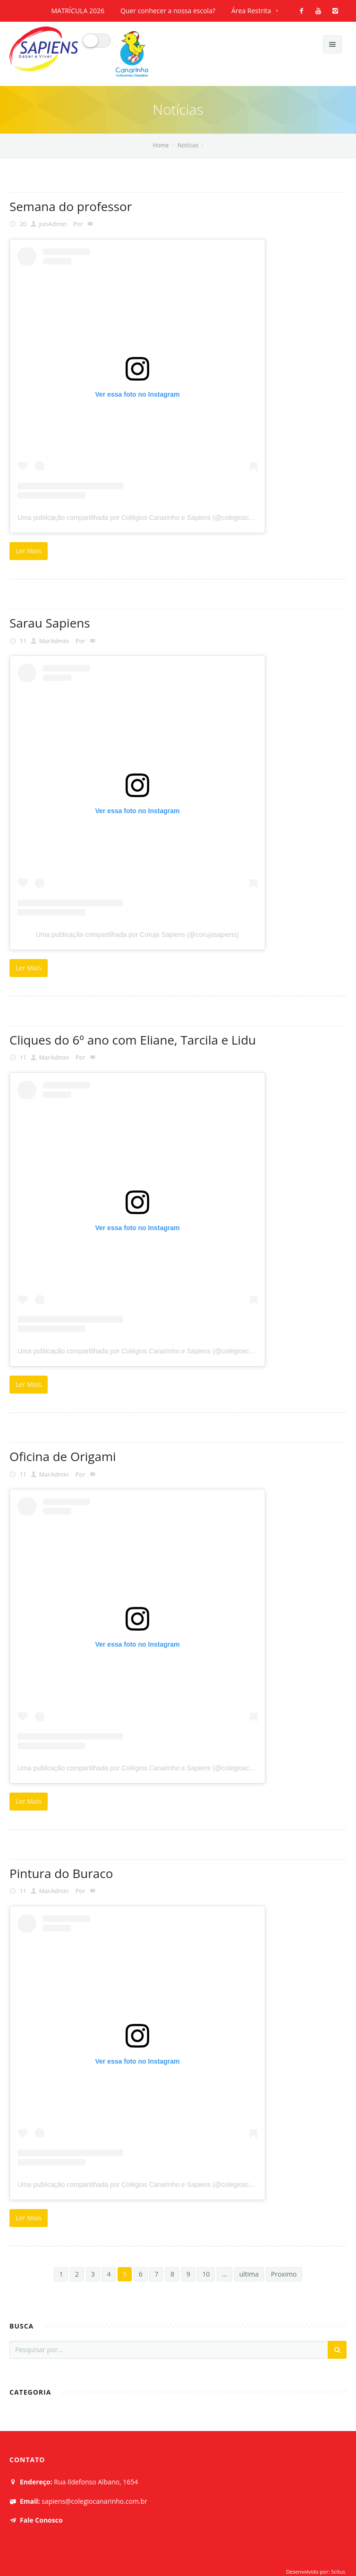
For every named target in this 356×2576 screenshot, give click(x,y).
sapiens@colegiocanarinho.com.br (94, 2501)
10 (206, 2274)
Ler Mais (29, 550)
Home (161, 145)
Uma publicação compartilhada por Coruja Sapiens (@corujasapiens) (137, 934)
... (224, 2274)
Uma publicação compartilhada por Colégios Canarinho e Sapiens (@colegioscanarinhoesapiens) (160, 517)
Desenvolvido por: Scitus (316, 2571)
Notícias (188, 145)
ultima (249, 2274)
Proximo (284, 2274)
